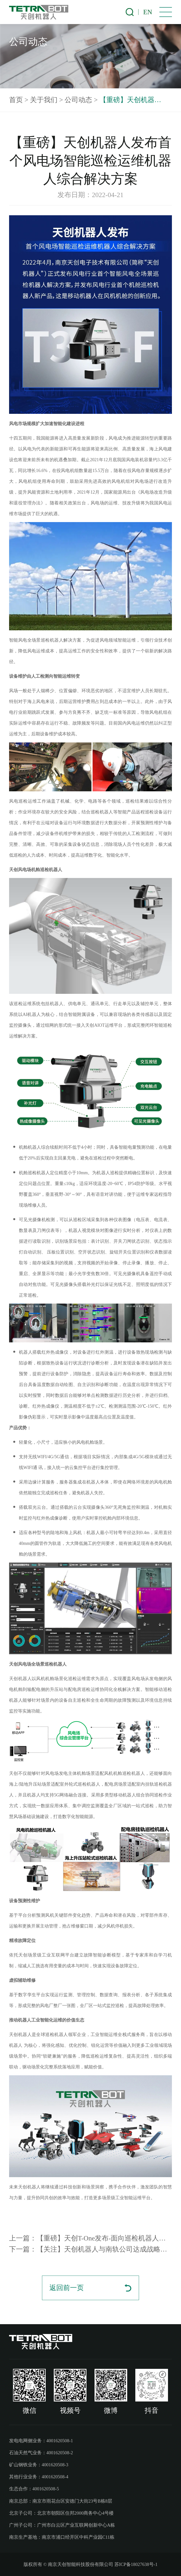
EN (147, 12)
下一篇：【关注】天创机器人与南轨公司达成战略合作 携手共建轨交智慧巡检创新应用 (90, 2249)
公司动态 (78, 100)
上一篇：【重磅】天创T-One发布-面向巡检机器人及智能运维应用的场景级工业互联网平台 (90, 2238)
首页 (16, 100)
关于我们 (43, 100)
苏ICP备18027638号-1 (136, 2564)
